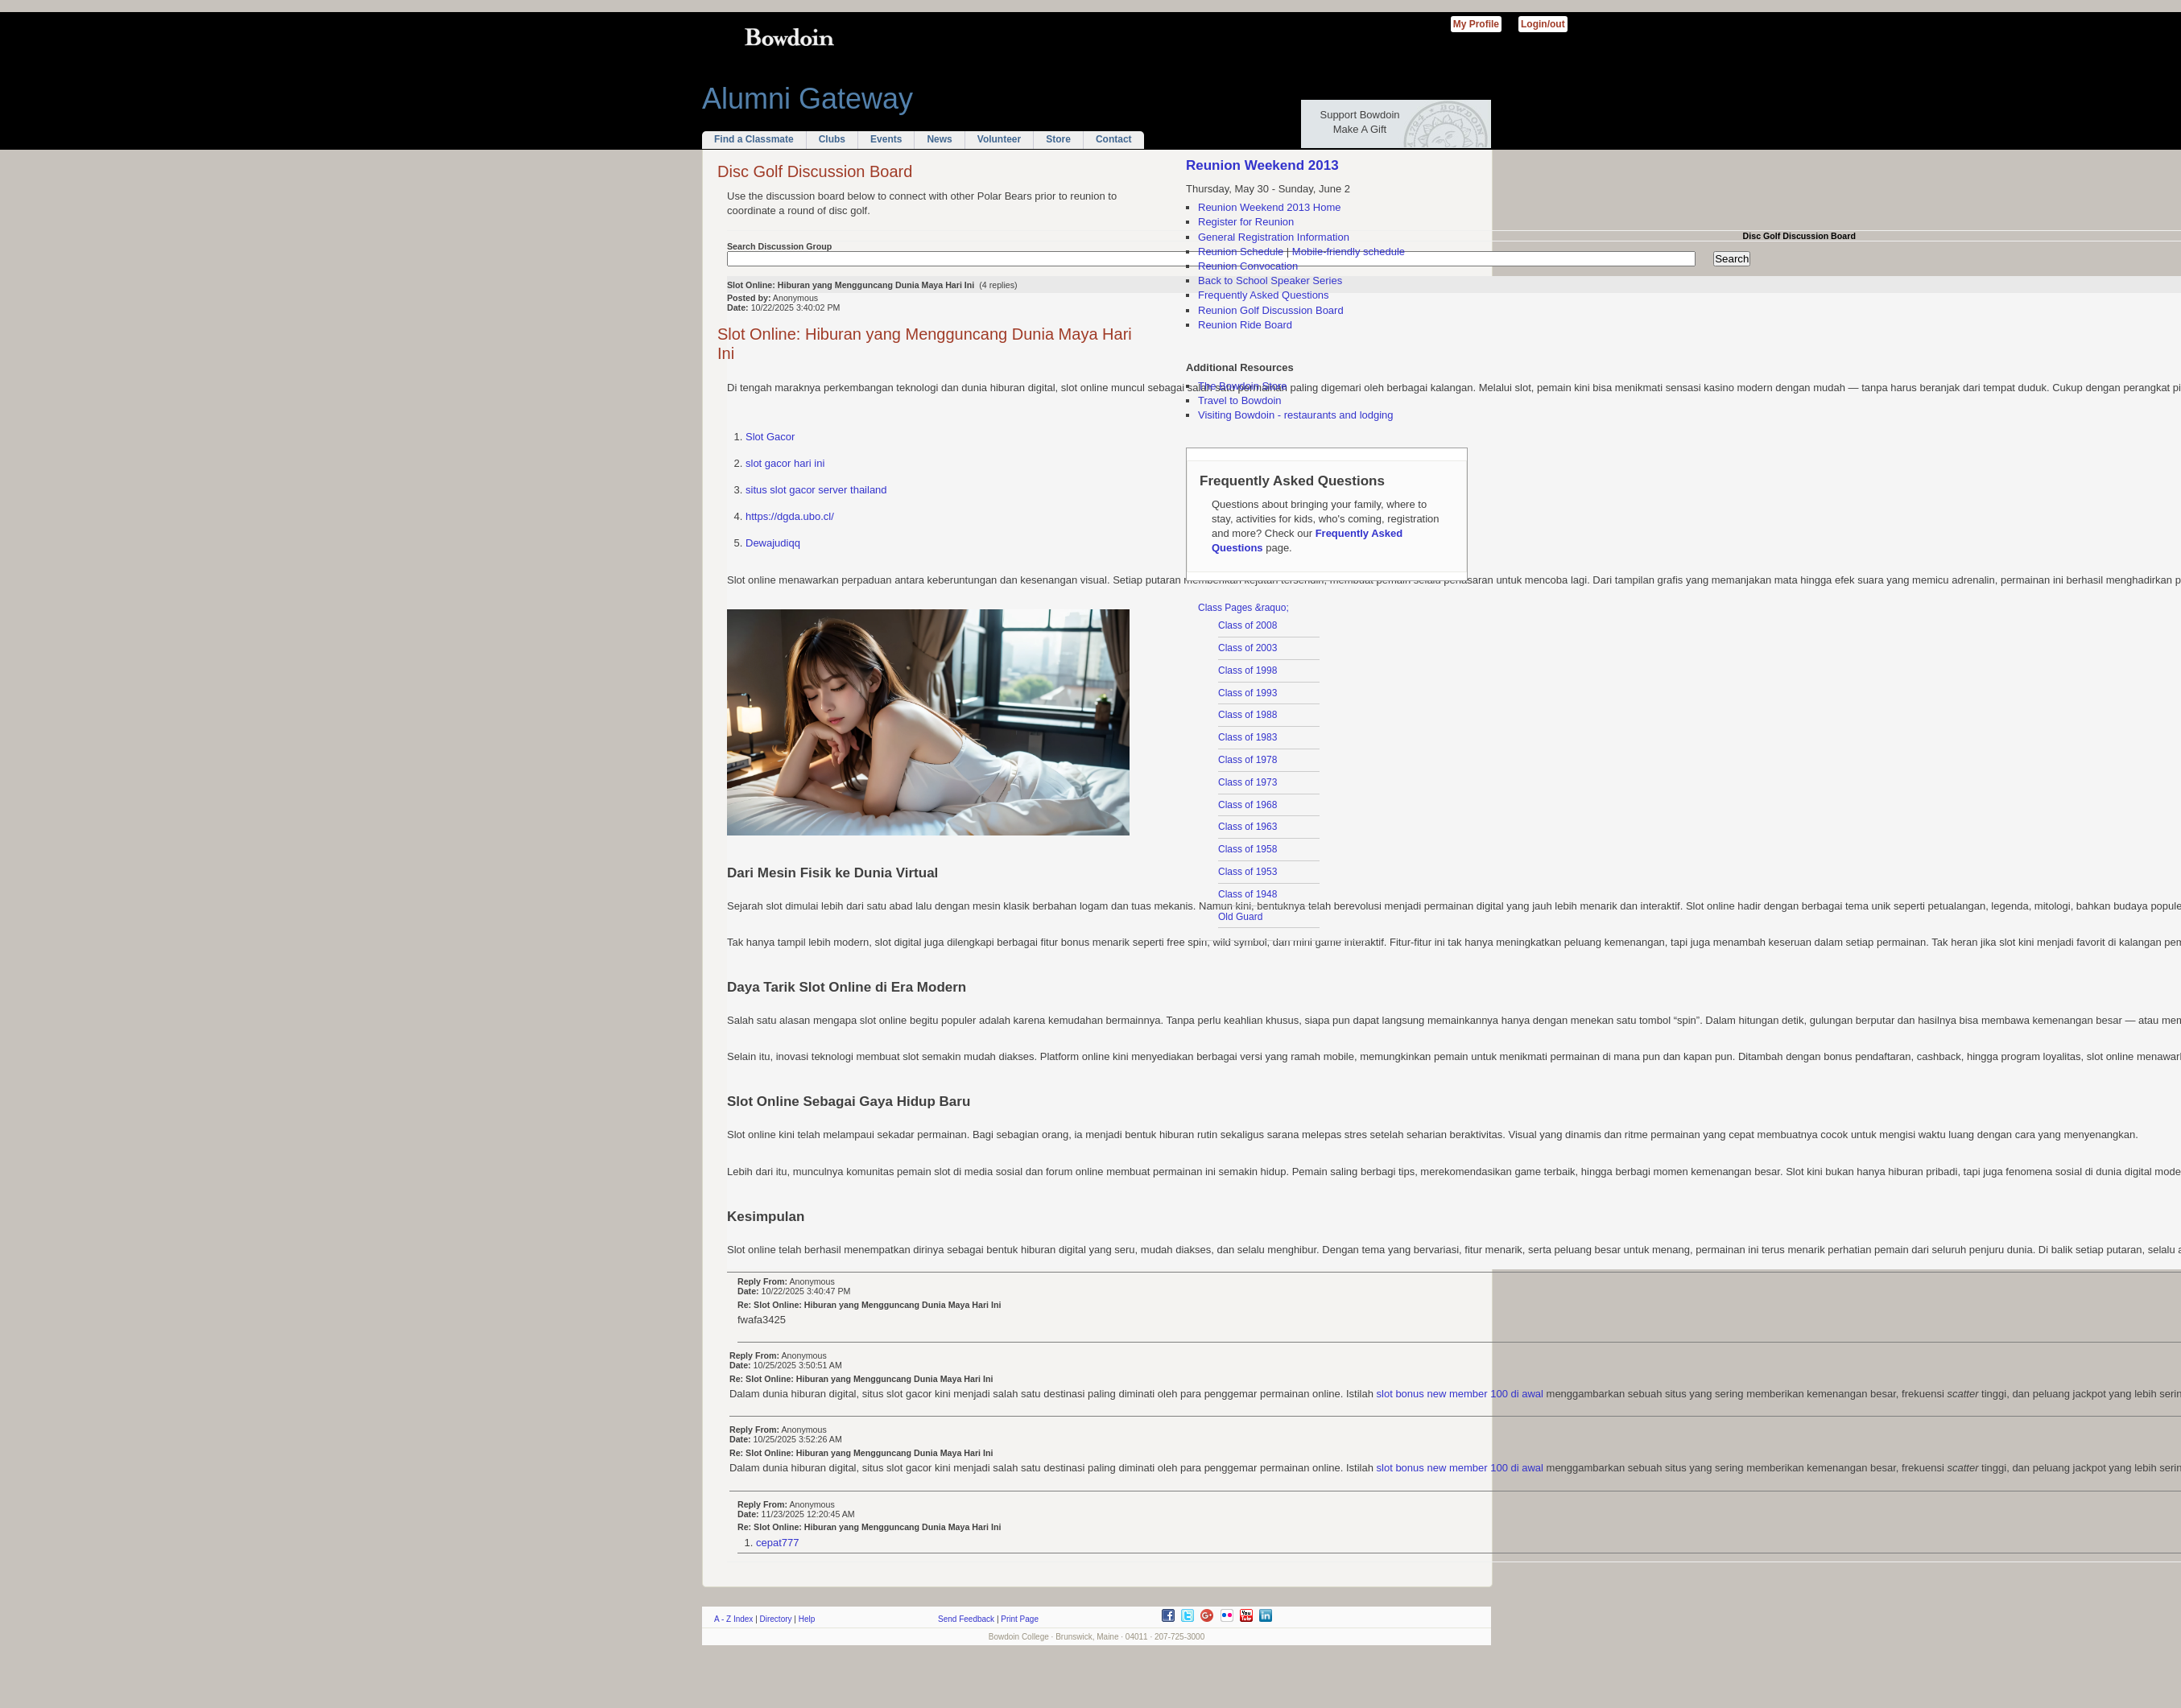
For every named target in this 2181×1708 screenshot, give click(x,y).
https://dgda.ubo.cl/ (790, 516)
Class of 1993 (1247, 693)
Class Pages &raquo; (1243, 607)
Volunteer (999, 139)
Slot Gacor (770, 437)
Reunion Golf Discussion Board (1271, 310)
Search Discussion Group (779, 246)
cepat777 (777, 1543)
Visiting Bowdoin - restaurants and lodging (1296, 415)
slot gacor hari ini (785, 463)
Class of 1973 (1247, 782)
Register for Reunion (1246, 222)
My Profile (1476, 24)
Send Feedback (966, 1619)
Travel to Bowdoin (1240, 400)
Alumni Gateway (807, 98)
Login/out (1543, 24)
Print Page (1020, 1619)
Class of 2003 (1247, 648)
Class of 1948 (1247, 894)
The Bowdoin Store (1242, 386)
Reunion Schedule (1240, 251)
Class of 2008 (1247, 625)
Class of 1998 (1247, 670)
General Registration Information (1273, 237)
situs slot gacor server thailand (816, 490)
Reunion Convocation (1248, 266)
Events (886, 139)
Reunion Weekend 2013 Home (1269, 207)
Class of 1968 (1247, 805)
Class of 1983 (1247, 737)
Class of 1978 (1247, 759)
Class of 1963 (1247, 826)
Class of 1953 (1247, 871)
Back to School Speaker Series (1270, 280)
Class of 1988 (1247, 714)
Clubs (832, 139)
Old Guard (1240, 916)
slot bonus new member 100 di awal (1460, 1394)
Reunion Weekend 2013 (1262, 165)
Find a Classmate (754, 139)
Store (1058, 139)
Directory (776, 1619)
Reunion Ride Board (1245, 325)
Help (807, 1619)
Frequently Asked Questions (1263, 295)
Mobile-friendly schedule (1348, 251)
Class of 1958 (1247, 849)
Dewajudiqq (773, 543)
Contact (1114, 139)
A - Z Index (733, 1619)
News (939, 139)
